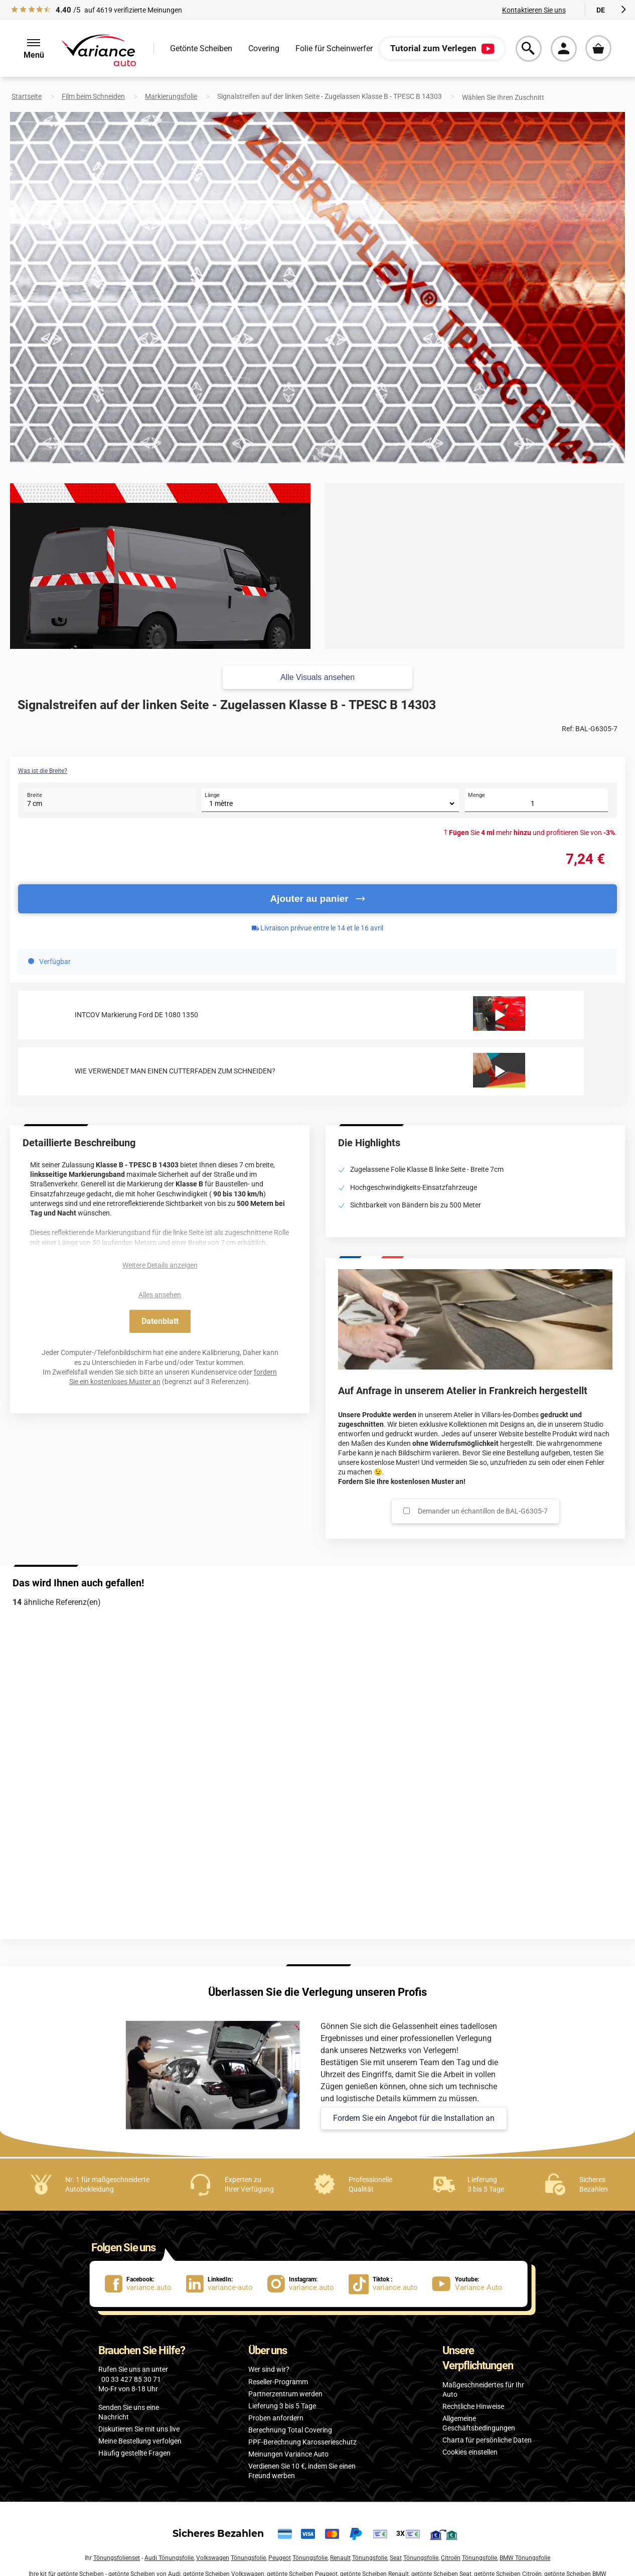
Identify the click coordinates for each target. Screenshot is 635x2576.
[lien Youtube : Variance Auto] (470, 2283)
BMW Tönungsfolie (525, 2557)
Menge (476, 795)
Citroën (450, 2557)
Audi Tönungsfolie (169, 2557)
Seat (396, 2557)
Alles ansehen (159, 1295)
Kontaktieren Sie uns (534, 10)
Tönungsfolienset (116, 2557)
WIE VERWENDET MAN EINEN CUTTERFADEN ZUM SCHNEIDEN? (175, 1071)
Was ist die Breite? (42, 770)
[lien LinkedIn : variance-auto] (226, 2283)
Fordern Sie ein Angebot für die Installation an (414, 2118)
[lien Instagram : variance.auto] (308, 2283)
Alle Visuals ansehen (317, 677)
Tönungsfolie (248, 2557)
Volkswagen (212, 2557)
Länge (212, 795)
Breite (34, 795)
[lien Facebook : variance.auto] (145, 2283)
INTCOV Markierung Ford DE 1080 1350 (136, 1015)
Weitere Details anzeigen (160, 1265)
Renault (340, 2557)
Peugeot (279, 2557)
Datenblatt (160, 1321)
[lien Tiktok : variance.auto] (386, 2283)
